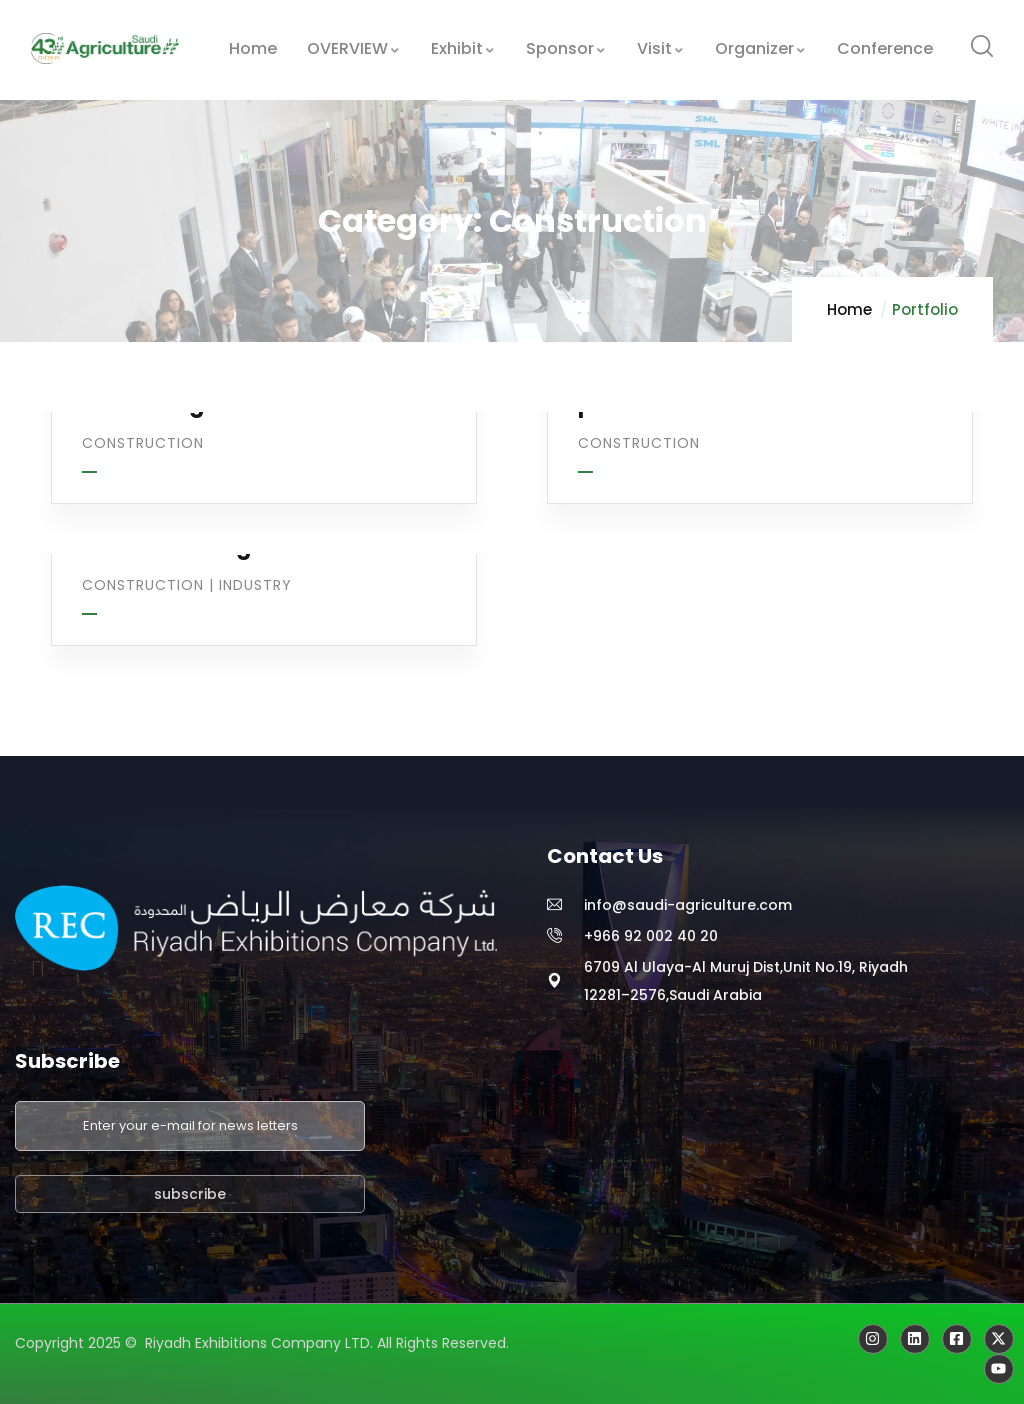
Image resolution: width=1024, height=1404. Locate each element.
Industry (255, 585)
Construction (143, 443)
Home (849, 309)
